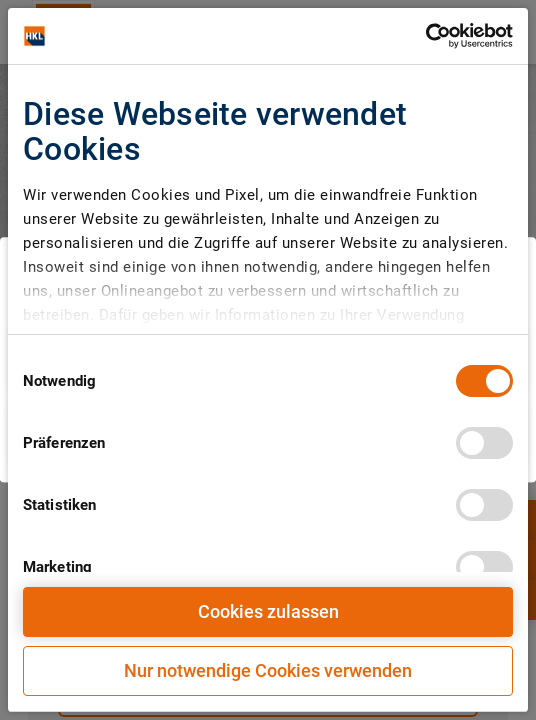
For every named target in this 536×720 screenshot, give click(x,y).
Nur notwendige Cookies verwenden (268, 670)
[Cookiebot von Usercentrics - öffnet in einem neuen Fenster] (425, 36)
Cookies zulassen (268, 611)
